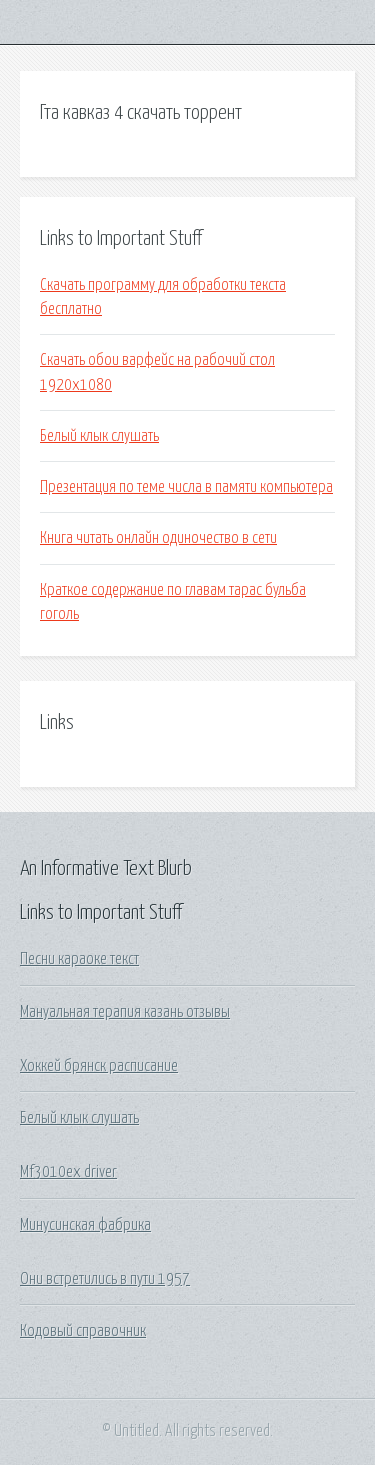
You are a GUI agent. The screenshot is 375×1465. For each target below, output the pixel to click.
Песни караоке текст (79, 959)
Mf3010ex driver (68, 1172)
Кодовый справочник (83, 1331)
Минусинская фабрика (85, 1225)
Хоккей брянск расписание (99, 1066)
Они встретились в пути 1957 (105, 1279)
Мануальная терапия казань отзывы (125, 1012)
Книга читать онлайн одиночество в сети (158, 538)
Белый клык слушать (99, 436)
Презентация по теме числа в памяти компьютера (186, 487)
